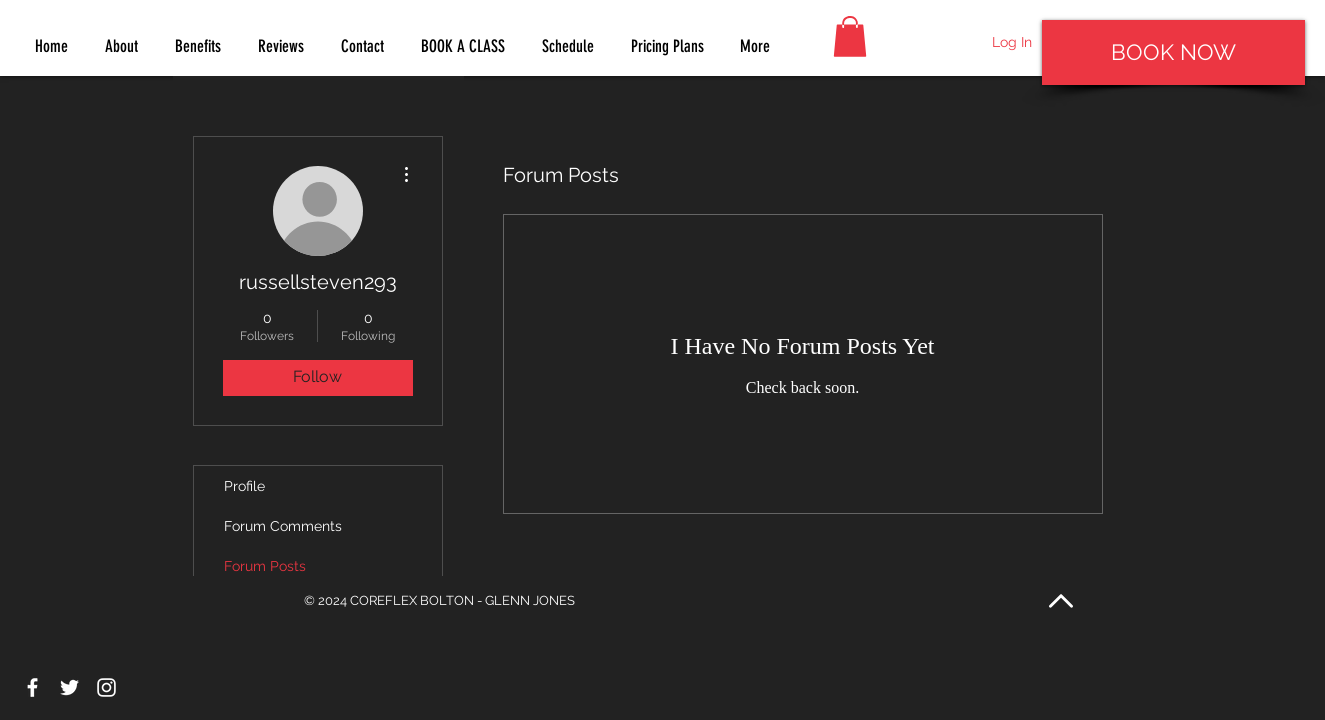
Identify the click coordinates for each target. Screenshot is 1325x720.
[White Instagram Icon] (106, 687)
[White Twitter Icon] (69, 687)
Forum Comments (283, 526)
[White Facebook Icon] (32, 687)
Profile (244, 486)
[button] (850, 36)
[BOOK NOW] (1173, 52)
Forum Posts (265, 566)
